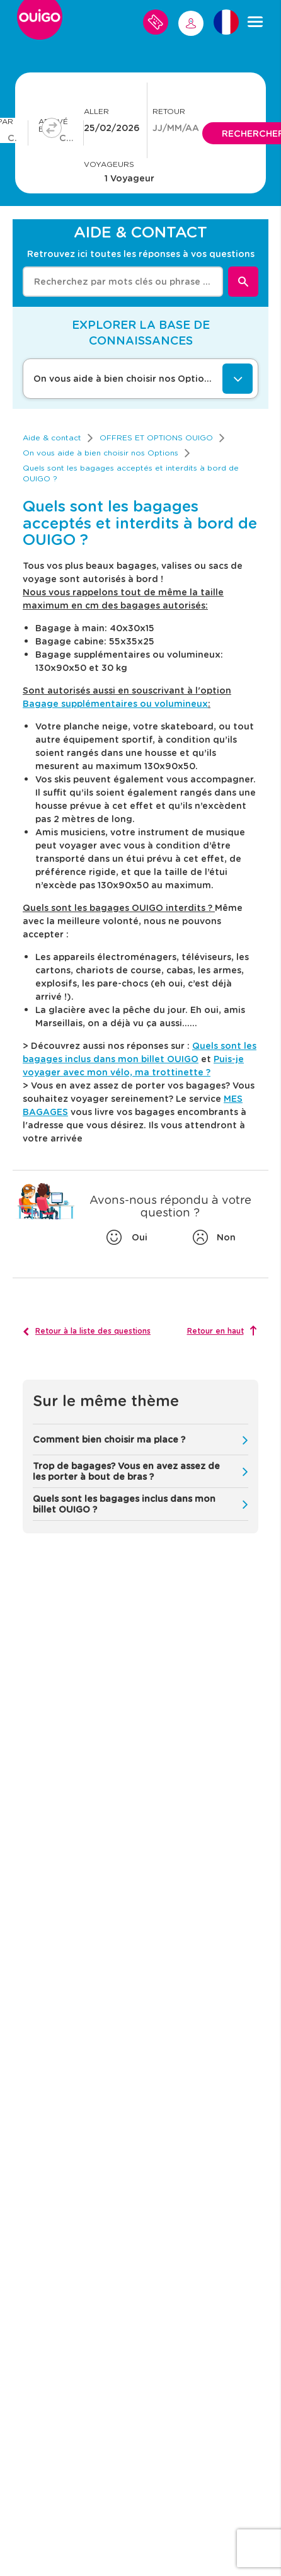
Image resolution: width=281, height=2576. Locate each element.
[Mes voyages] (155, 22)
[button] (140, 1439)
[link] (52, 437)
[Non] (213, 1237)
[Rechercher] (243, 281)
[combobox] (123, 281)
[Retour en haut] (222, 1330)
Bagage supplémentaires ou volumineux (115, 703)
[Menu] (255, 22)
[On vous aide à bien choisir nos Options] (140, 378)
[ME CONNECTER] (191, 23)
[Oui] (127, 1237)
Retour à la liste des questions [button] (93, 1330)
